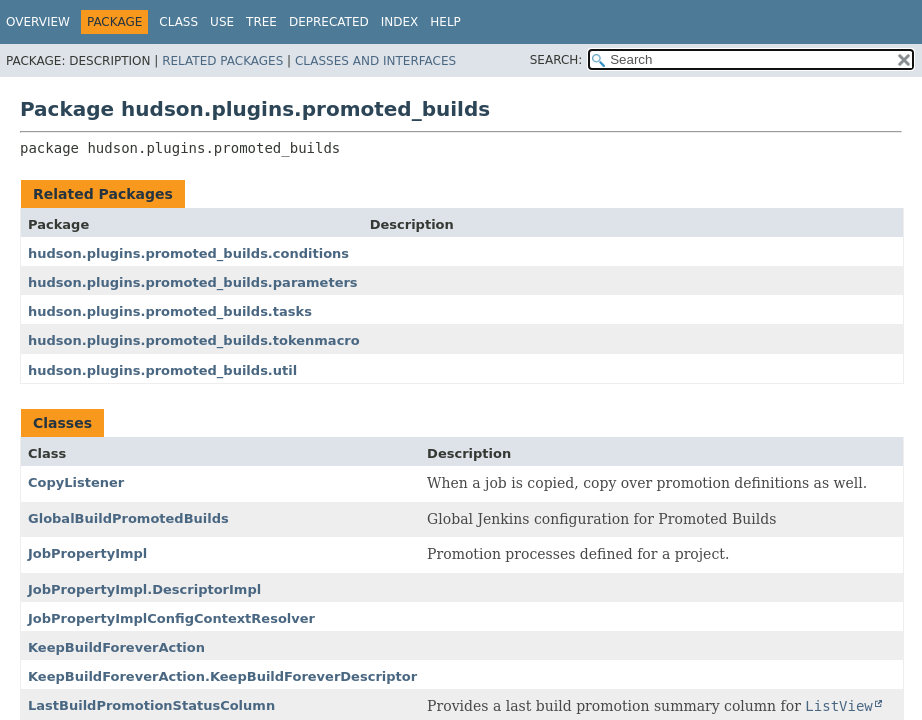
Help (445, 22)
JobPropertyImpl (87, 553)
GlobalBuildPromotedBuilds (128, 518)
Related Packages (222, 61)
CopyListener (76, 482)
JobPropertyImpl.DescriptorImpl (144, 589)
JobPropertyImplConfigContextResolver (171, 618)
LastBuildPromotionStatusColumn (151, 705)
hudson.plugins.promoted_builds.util (162, 370)
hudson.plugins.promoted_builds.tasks (170, 311)
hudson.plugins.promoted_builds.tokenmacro (194, 340)
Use (222, 22)
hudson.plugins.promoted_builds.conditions (188, 253)
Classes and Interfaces (375, 61)
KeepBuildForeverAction (116, 647)
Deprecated (329, 22)
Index (400, 22)
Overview (38, 22)
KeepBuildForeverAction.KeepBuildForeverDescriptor (222, 676)
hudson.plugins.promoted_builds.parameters (193, 282)
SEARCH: (556, 60)
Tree (261, 22)
